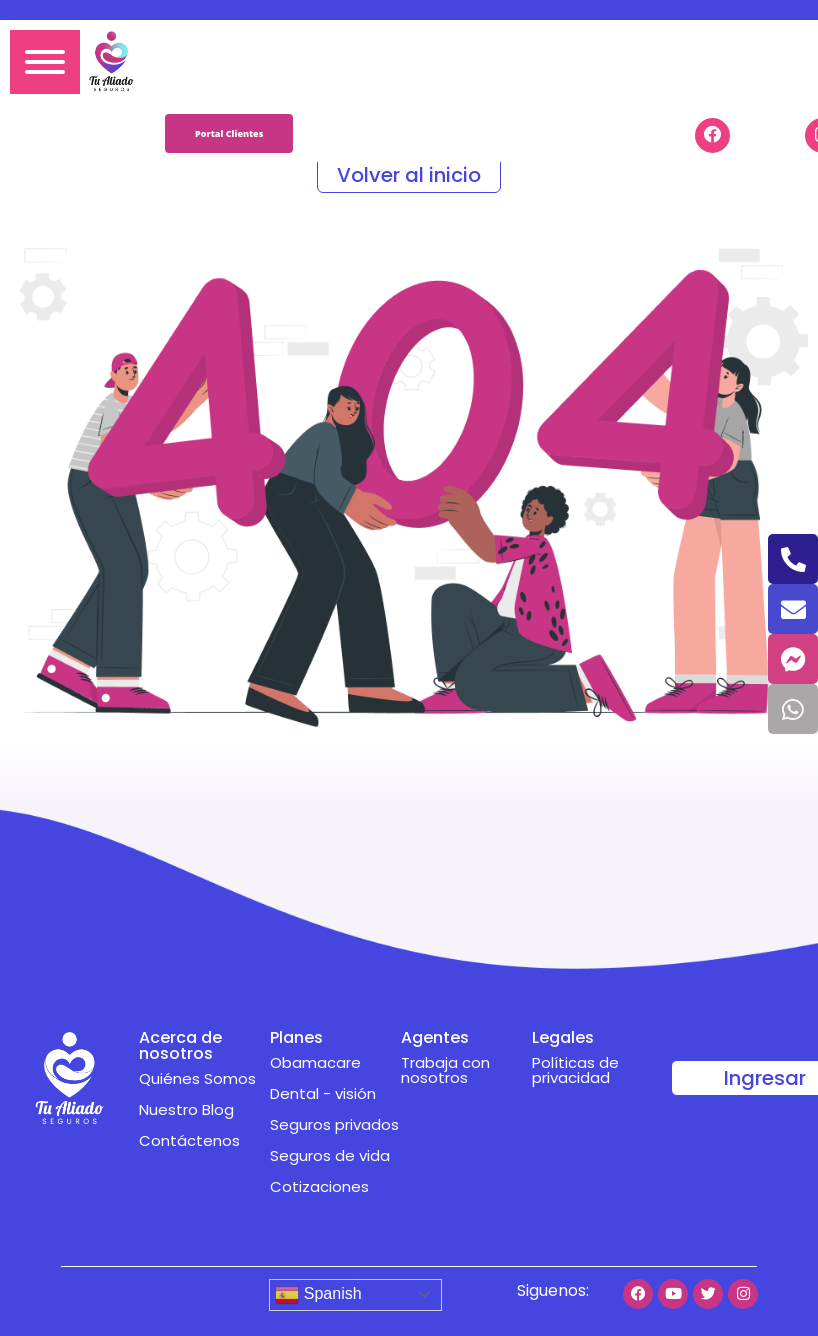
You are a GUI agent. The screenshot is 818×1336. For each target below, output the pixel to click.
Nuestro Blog (186, 1109)
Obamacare (315, 1062)
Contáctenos (189, 1140)
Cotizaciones (319, 1186)
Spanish (318, 1295)
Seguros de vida (330, 1155)
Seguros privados (334, 1124)
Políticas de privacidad (575, 1070)
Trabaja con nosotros (445, 1070)
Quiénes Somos (197, 1078)
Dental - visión (323, 1093)
